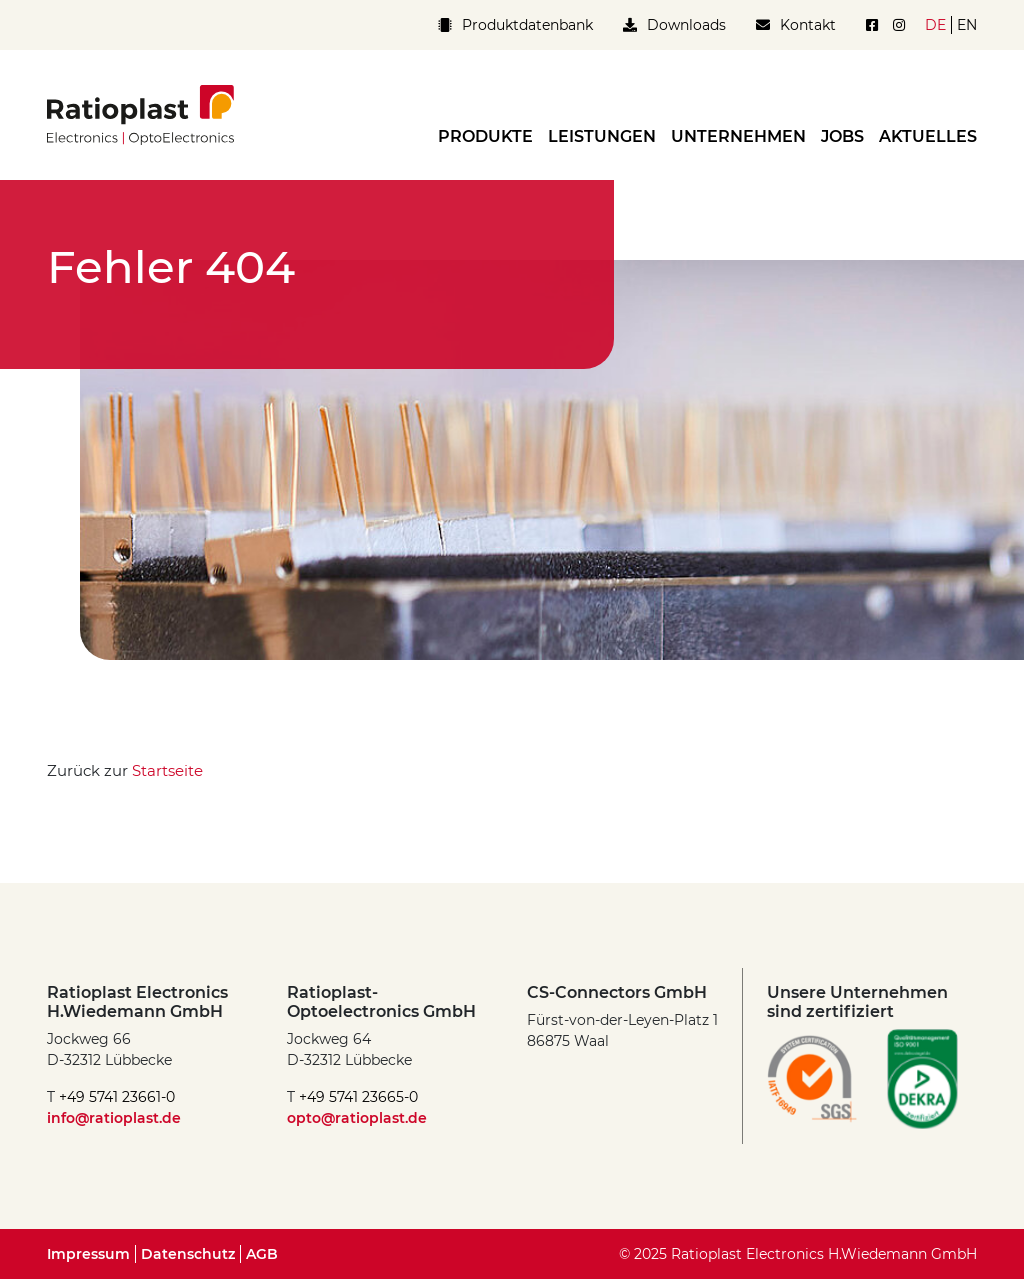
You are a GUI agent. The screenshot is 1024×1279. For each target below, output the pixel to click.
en (967, 25)
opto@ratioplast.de (357, 1118)
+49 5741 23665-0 (358, 1097)
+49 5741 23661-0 (117, 1097)
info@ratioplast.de (114, 1118)
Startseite (167, 770)
